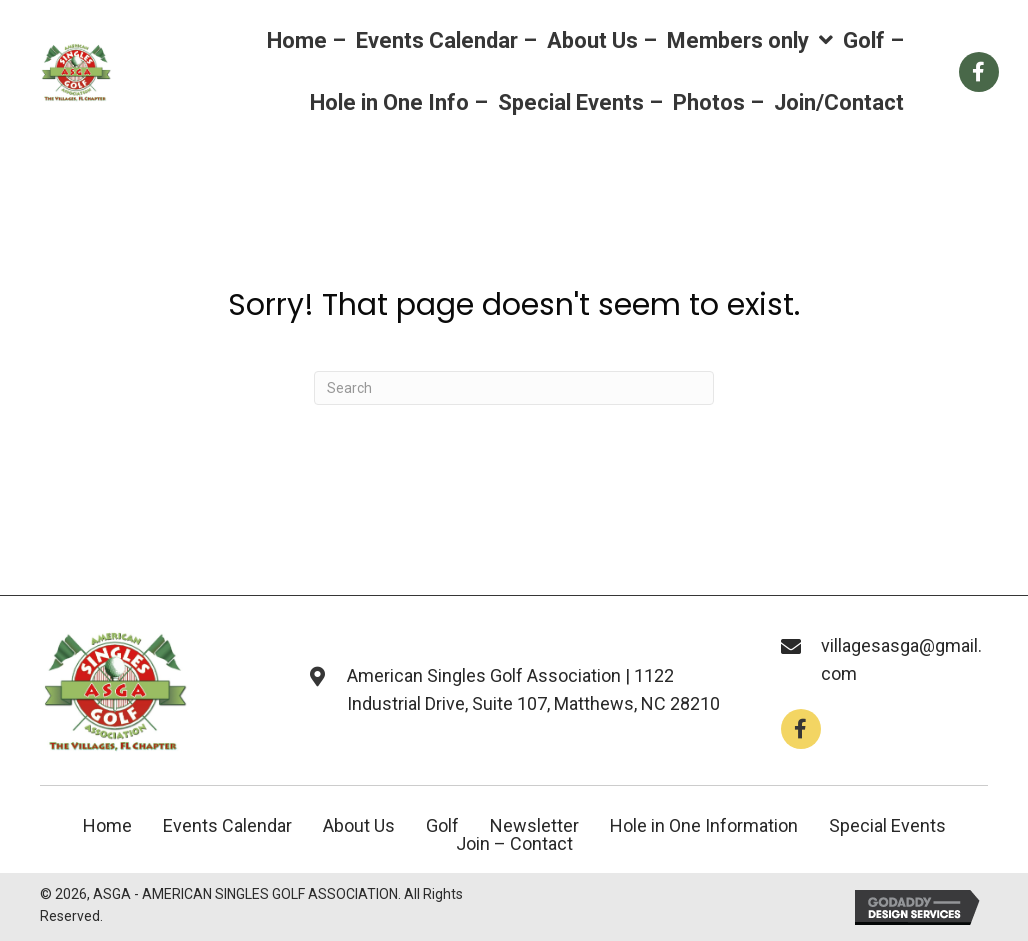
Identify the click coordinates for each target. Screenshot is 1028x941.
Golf (442, 826)
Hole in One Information (704, 826)
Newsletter (534, 826)
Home (107, 826)
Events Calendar (227, 826)
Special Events (887, 826)
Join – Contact (514, 844)
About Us (359, 826)
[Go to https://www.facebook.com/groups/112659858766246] (979, 72)
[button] (801, 729)
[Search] (514, 388)
